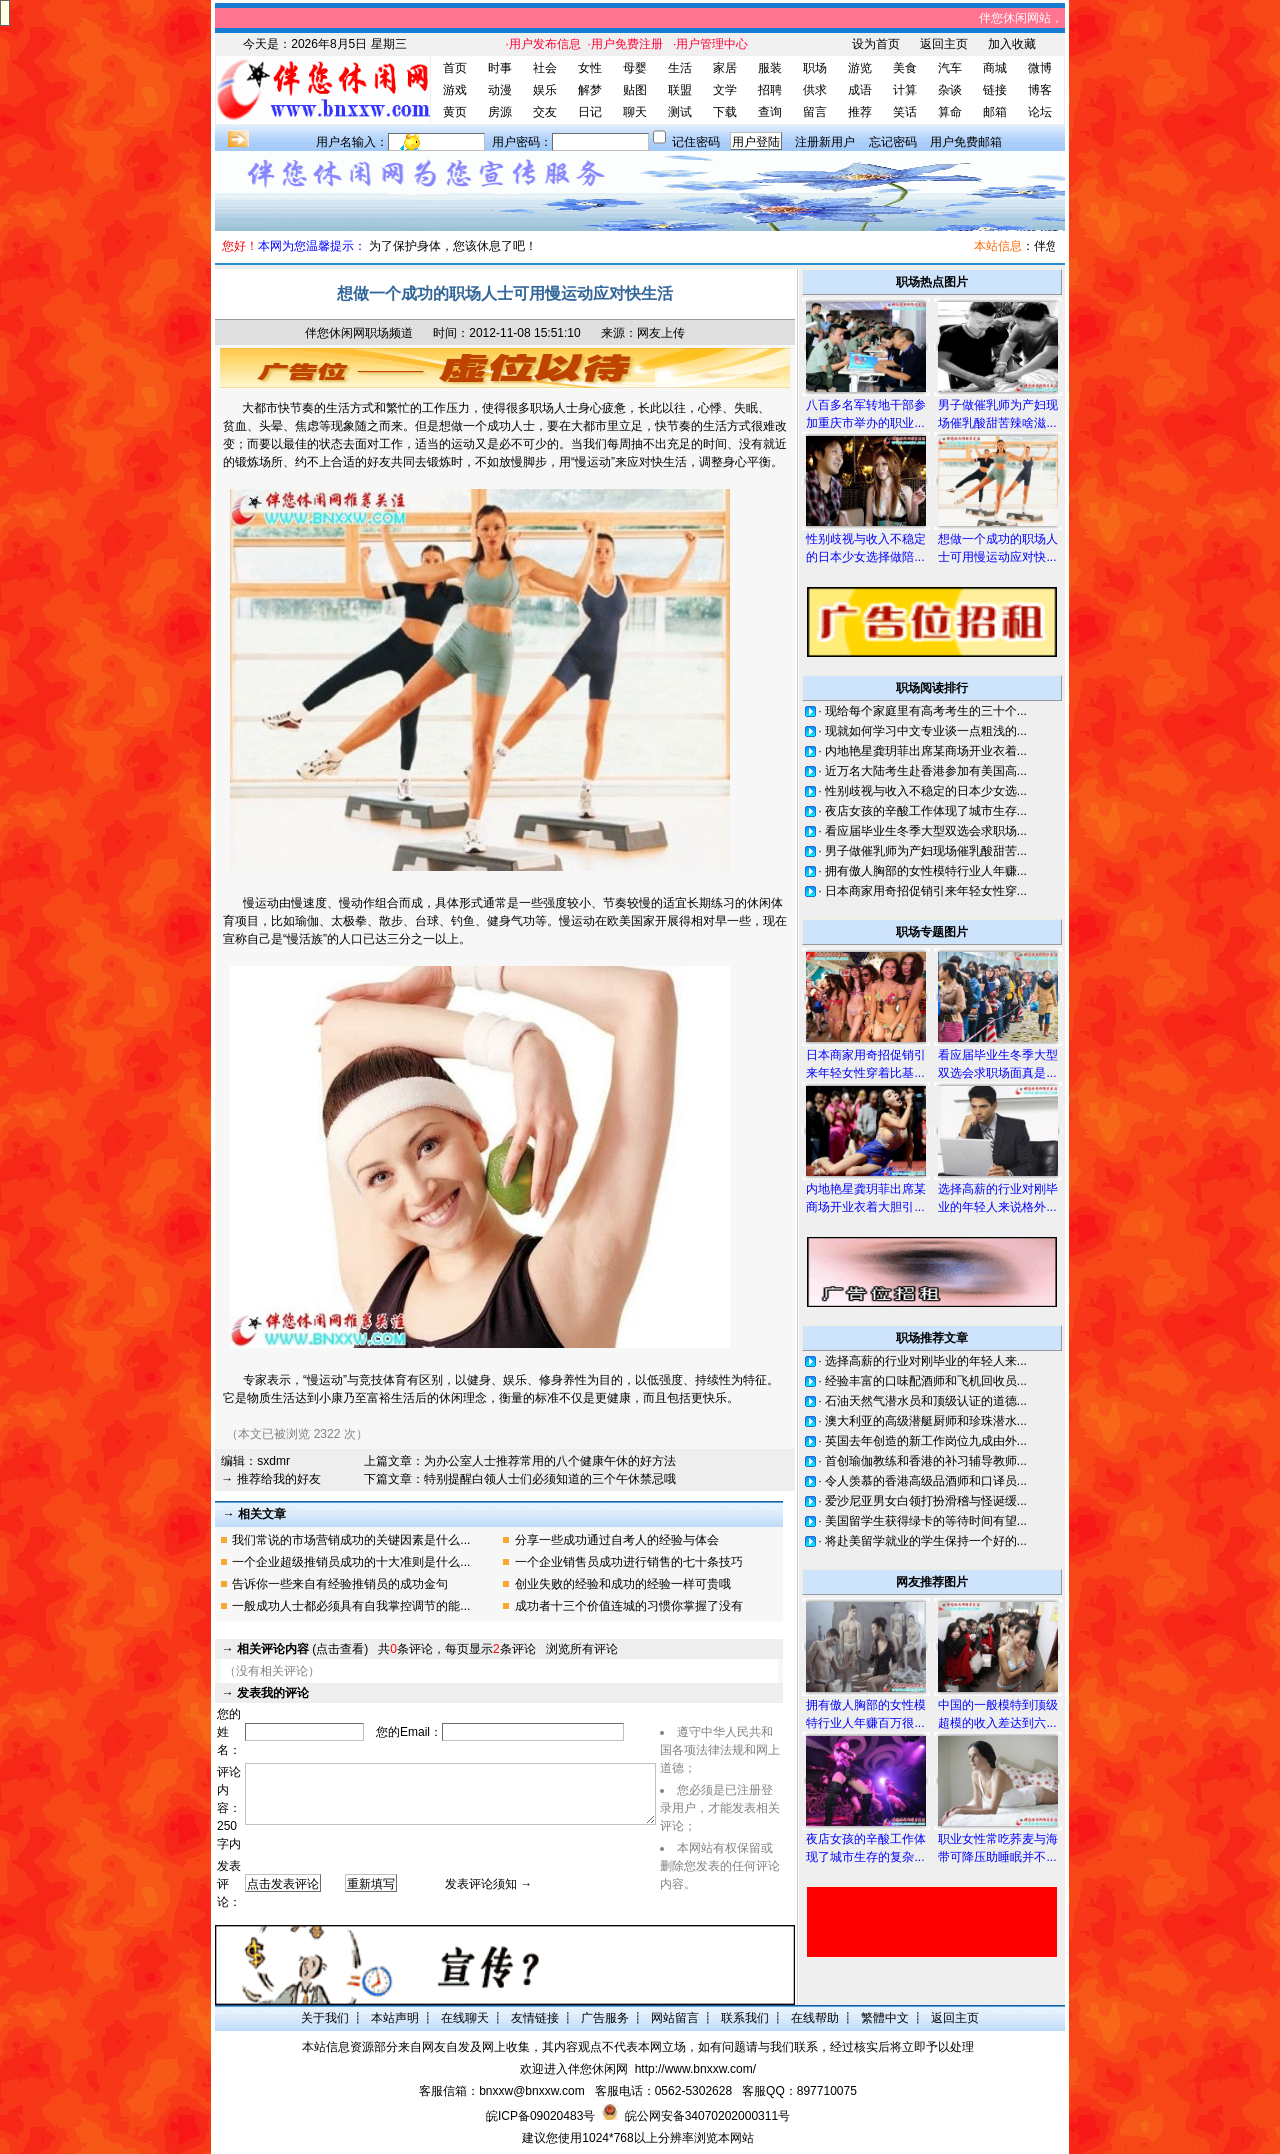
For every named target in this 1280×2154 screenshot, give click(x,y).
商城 (995, 68)
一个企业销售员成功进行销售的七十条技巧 (629, 1562)
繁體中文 (885, 2018)
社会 (545, 68)
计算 (905, 90)
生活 (680, 68)
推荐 (860, 112)
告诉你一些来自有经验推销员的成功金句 (340, 1584)
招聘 (770, 90)
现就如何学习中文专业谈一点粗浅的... (926, 731)
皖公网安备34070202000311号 (707, 2116)
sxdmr (273, 1461)
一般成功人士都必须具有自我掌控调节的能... (351, 1606)
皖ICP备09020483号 (540, 2116)
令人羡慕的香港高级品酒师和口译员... (926, 1481)
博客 (1040, 90)
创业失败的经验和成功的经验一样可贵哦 (623, 1584)
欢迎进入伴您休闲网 (574, 2069)
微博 (1040, 68)
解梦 (590, 90)
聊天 (635, 112)
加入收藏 (1012, 44)
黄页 (455, 112)
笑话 (905, 112)
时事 (500, 68)
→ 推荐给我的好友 (270, 1479)
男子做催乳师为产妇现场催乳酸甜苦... (926, 851)
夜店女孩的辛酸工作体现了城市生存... (926, 811)
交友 (545, 112)
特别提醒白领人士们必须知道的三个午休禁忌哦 (550, 1479)
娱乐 (545, 90)
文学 (725, 90)
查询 (770, 112)
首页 (455, 68)
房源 (500, 112)
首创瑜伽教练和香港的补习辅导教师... (926, 1461)
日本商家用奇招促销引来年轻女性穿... (926, 891)
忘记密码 (893, 142)
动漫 (500, 90)
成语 (860, 90)
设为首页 (876, 44)
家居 (725, 68)
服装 (770, 68)
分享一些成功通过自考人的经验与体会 (617, 1540)
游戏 (455, 90)
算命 (950, 112)
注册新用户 (825, 142)
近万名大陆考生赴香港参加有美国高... (926, 771)
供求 (815, 90)
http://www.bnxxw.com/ (695, 2069)
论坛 (1040, 112)
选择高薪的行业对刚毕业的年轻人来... (926, 1361)
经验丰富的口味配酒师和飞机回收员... (926, 1381)
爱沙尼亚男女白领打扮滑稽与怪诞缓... (926, 1501)
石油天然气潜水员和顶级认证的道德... (926, 1401)
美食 (905, 68)
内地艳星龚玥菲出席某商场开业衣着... (926, 751)
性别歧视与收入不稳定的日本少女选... (926, 791)
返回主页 (944, 44)
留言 (815, 112)
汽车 (950, 68)
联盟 (680, 90)
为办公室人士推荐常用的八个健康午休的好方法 (550, 1461)
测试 (680, 112)
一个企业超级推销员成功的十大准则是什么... (351, 1562)
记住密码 (696, 142)
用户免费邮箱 (966, 142)
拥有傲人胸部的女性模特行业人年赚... (926, 871)
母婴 (635, 68)
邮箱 (995, 112)
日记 (590, 112)
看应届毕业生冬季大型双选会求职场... (926, 831)
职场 (815, 68)
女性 (590, 68)
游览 (860, 68)
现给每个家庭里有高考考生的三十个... (926, 711)
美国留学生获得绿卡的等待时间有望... (926, 1521)
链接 (995, 90)
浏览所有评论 (582, 1649)
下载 (725, 112)
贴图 (635, 90)
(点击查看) (302, 1649)
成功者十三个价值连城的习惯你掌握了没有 (629, 1606)
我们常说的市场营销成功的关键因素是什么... (351, 1540)
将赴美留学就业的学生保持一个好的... (926, 1541)
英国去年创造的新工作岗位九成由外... (926, 1441)
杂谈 (950, 90)
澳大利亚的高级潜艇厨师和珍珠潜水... (926, 1421)
